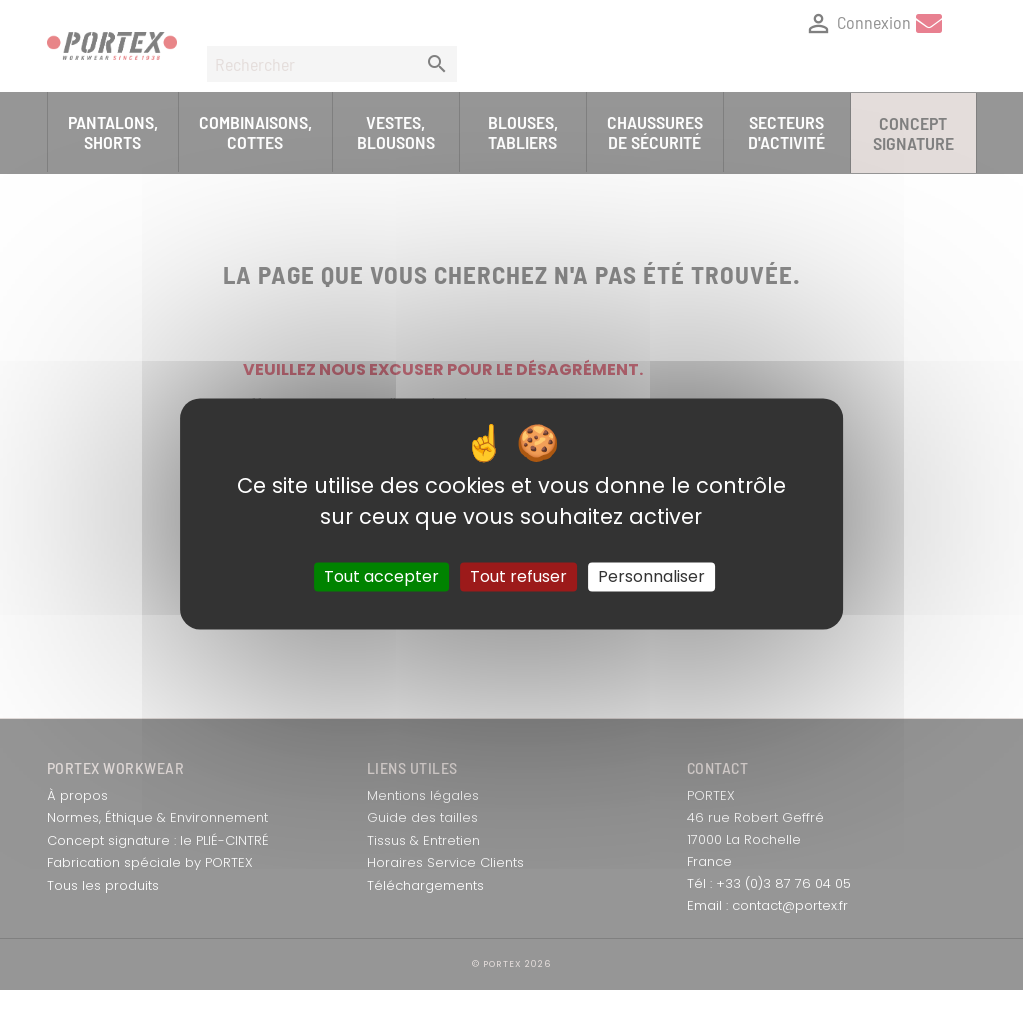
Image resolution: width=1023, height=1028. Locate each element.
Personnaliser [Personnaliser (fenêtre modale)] (651, 576)
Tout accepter (381, 576)
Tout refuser (518, 576)
